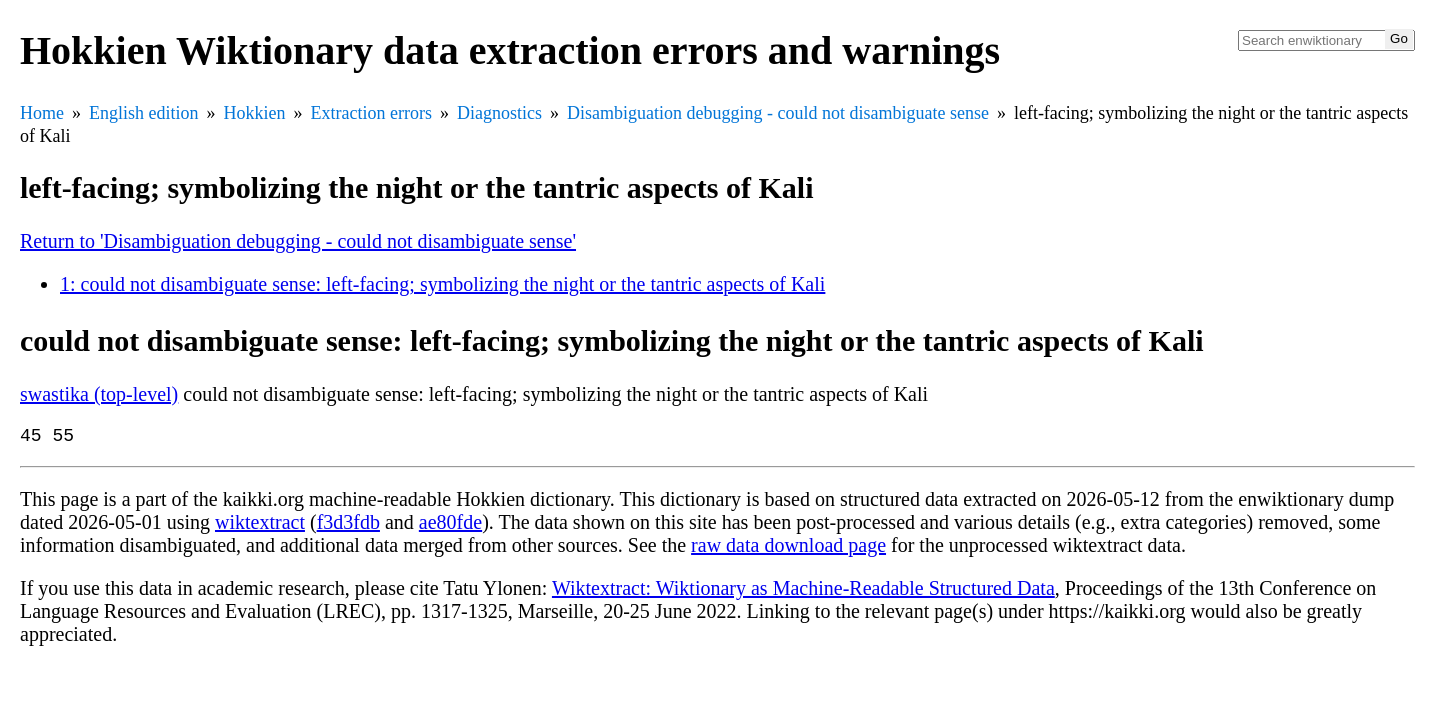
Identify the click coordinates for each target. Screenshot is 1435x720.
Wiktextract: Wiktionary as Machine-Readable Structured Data (803, 592)
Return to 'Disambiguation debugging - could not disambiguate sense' (298, 241)
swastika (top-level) (99, 394)
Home (42, 113)
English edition (144, 113)
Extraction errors (371, 113)
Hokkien (255, 113)
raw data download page (788, 549)
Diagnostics (499, 113)
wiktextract (260, 526)
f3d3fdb (348, 526)
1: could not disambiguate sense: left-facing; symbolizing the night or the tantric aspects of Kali (442, 284)
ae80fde (450, 526)
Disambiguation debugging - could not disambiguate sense (778, 113)
